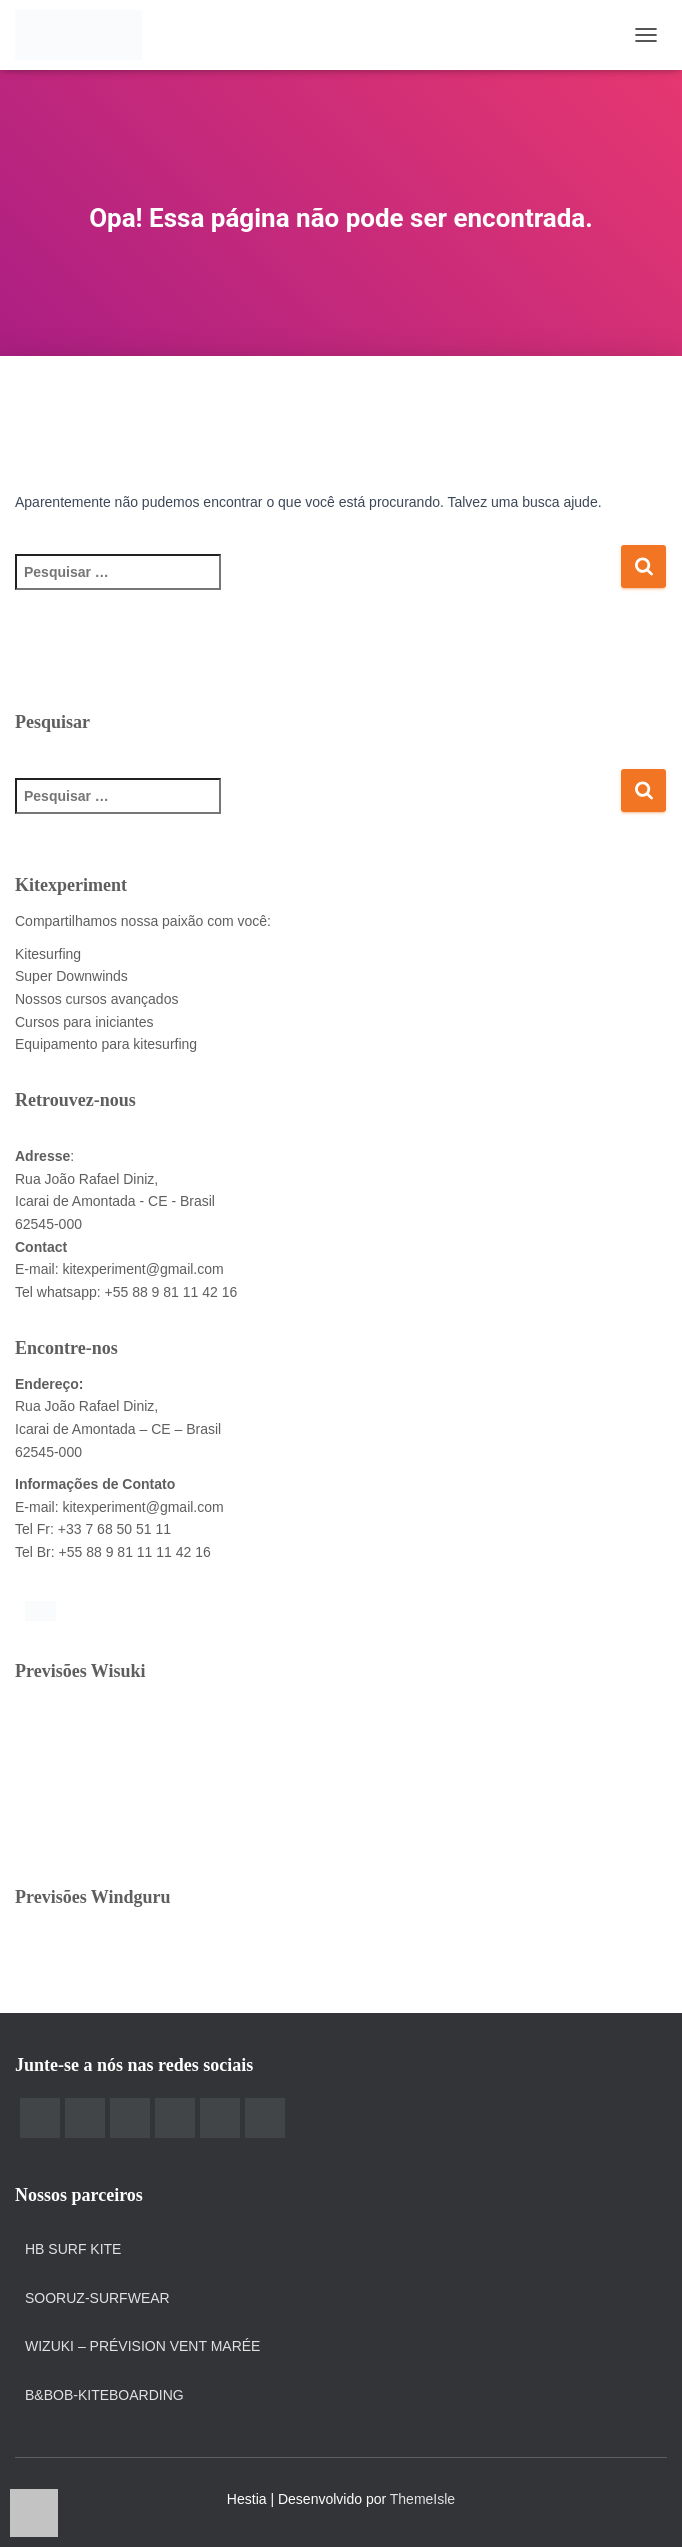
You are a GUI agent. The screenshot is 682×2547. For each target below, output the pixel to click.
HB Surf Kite (73, 2249)
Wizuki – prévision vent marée (142, 2346)
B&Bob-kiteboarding (104, 2395)
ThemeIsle (422, 2499)
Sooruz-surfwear (97, 2298)
